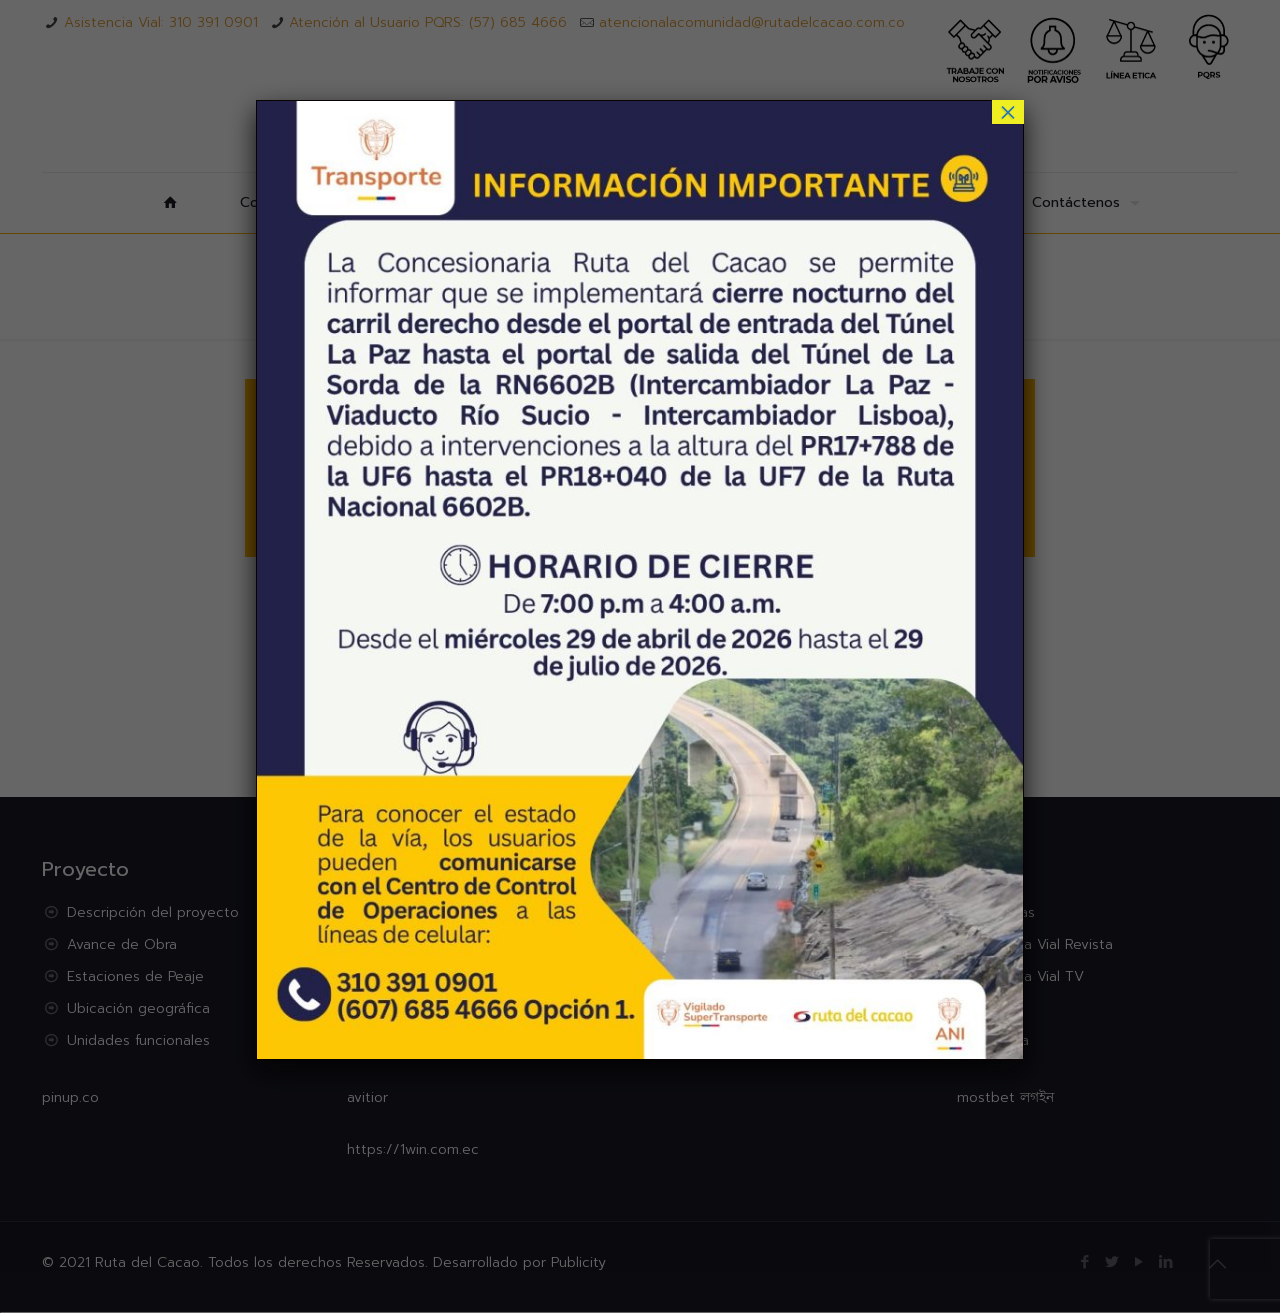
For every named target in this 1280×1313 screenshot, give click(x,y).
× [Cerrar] (1008, 112)
